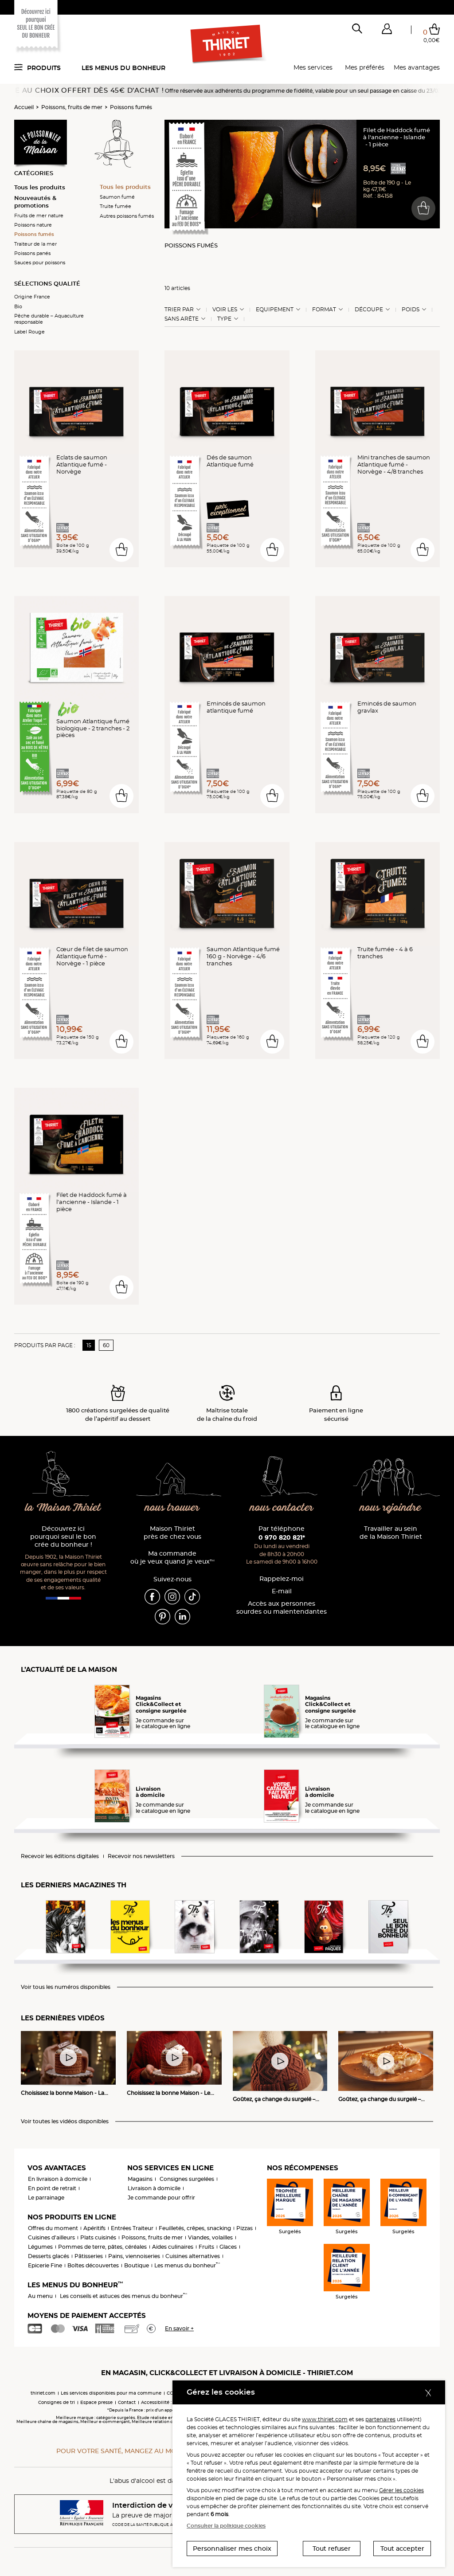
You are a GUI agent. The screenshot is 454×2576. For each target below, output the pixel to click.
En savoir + (179, 2328)
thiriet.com (43, 2393)
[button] (386, 31)
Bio (18, 306)
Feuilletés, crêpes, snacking (195, 2228)
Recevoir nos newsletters (141, 1856)
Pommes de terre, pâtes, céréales (102, 2246)
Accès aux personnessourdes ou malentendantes (281, 1607)
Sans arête (181, 319)
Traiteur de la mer (35, 244)
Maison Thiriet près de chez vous (172, 1533)
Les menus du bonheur (123, 68)
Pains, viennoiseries (134, 2256)
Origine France (32, 297)
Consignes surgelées (187, 2179)
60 (106, 1345)
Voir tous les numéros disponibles (65, 1987)
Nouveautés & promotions (35, 201)
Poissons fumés (131, 107)
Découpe (369, 309)
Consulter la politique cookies (226, 2525)
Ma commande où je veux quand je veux (172, 1557)
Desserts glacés (48, 2256)
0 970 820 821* (281, 1537)
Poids (410, 309)
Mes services (313, 67)
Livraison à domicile (154, 2188)
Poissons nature (33, 225)
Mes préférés (364, 67)
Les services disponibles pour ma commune (111, 2393)
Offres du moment (53, 2228)
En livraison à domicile (57, 2179)
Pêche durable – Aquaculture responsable (49, 319)
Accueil (24, 107)
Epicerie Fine (45, 2265)
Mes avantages (417, 67)
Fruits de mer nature (38, 215)
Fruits (206, 2246)
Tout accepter (402, 2548)
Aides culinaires (172, 2246)
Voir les (224, 309)
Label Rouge (29, 332)
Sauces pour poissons (39, 262)
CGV (171, 2393)
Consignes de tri (56, 2402)
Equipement (275, 309)
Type (224, 319)
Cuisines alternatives (192, 2256)
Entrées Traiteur (132, 2228)
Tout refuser (332, 2548)
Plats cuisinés (98, 2237)
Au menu (40, 2296)
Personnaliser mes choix (232, 2548)
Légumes (40, 2246)
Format (324, 309)
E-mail (282, 1591)
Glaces (228, 2246)
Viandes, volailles (210, 2237)
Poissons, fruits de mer (71, 107)
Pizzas (244, 2228)
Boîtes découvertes (93, 2265)
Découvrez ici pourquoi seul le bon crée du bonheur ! (63, 1537)
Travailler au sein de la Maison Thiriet (391, 1533)
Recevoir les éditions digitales (60, 1856)
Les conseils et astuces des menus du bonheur (123, 2296)
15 (88, 1345)
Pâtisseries (88, 2256)
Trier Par (179, 309)
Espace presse (96, 2402)
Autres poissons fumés (127, 216)
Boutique (136, 2265)
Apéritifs (94, 2228)
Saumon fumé (117, 197)
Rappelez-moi (281, 1579)
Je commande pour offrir (161, 2197)
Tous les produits (39, 187)
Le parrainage (46, 2197)
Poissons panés (32, 253)
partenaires (380, 2419)
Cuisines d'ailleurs (51, 2237)
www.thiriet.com (325, 2419)
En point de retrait (52, 2188)
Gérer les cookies (401, 2490)
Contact (127, 2402)
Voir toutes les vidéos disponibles (65, 2121)
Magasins (140, 2179)
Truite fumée (115, 206)
